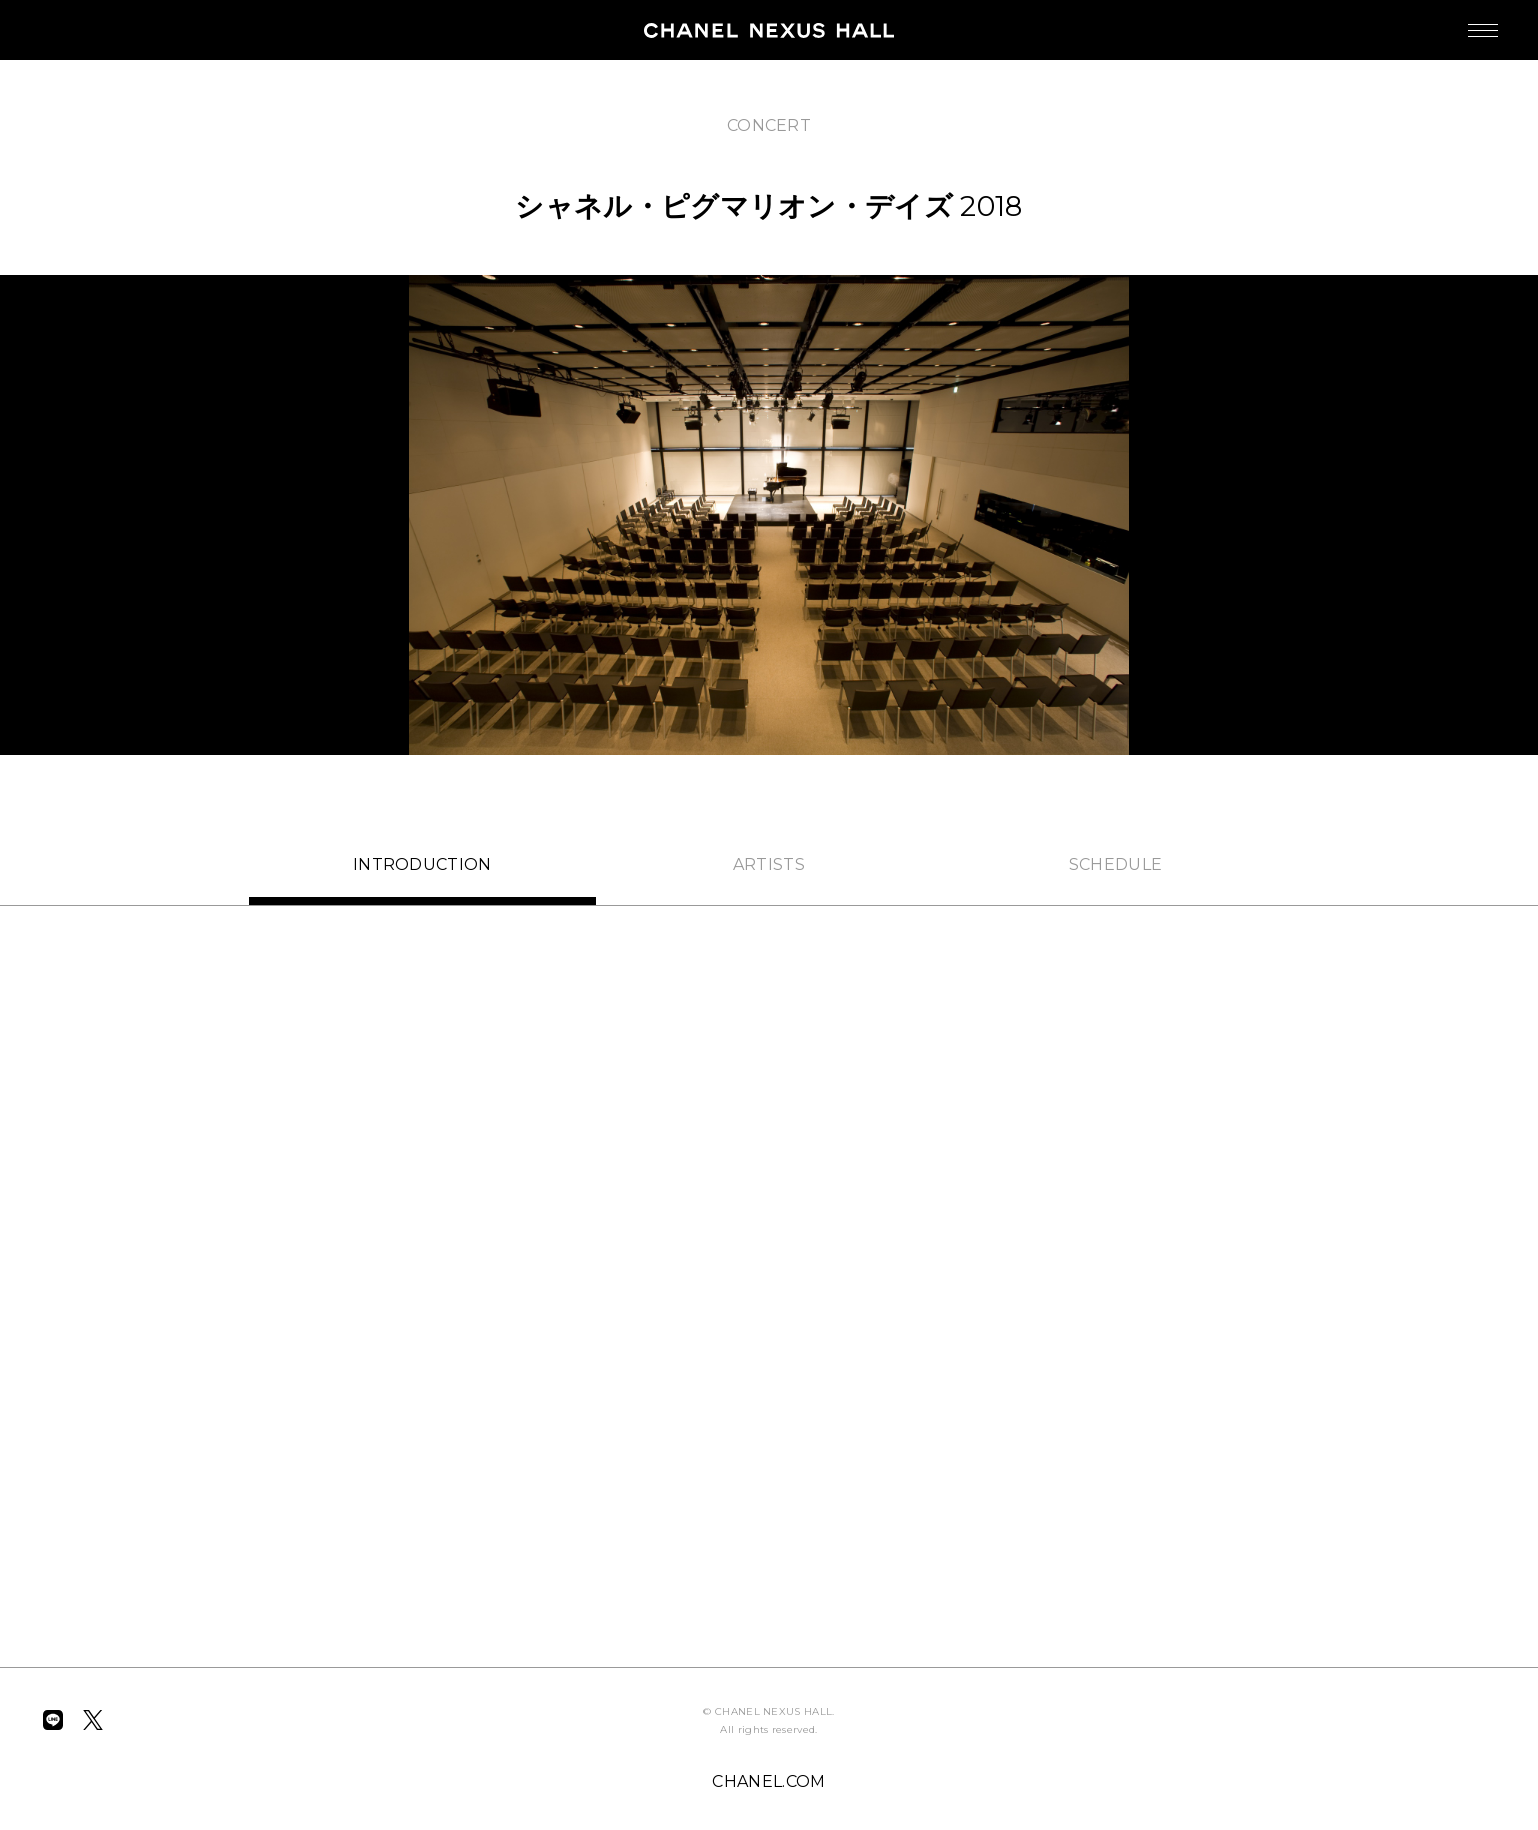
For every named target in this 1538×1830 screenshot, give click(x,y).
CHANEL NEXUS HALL (769, 30)
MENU (1463, 20)
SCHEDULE (1116, 864)
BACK (92, 108)
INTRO (422, 864)
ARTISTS (769, 864)
